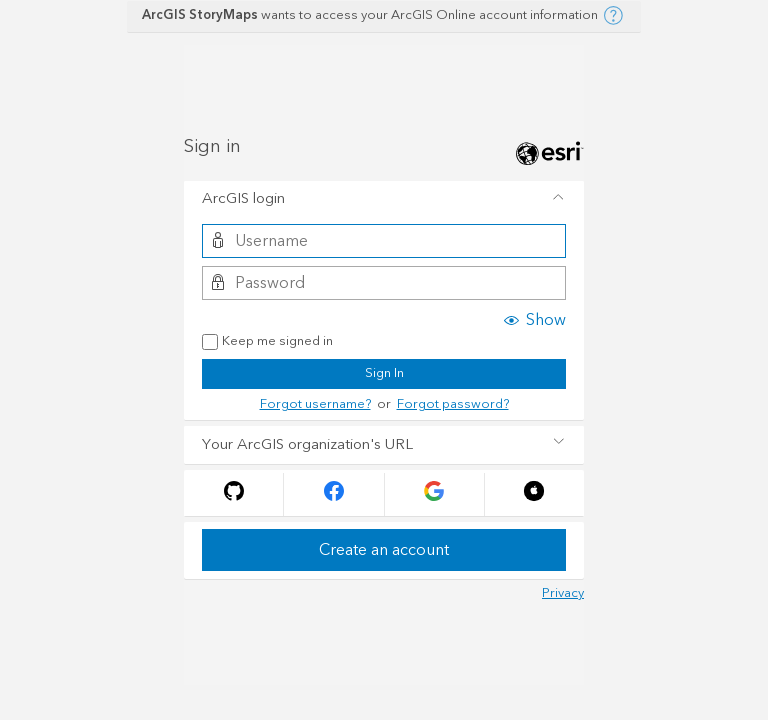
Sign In (384, 373)
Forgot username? (315, 404)
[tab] (384, 200)
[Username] (383, 241)
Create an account (384, 550)
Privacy (563, 593)
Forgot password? (453, 404)
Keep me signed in (267, 342)
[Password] (383, 283)
